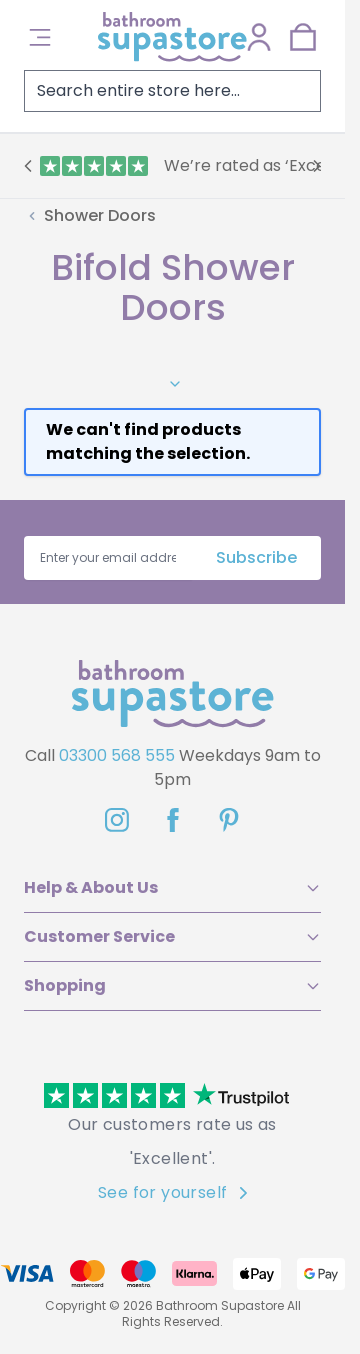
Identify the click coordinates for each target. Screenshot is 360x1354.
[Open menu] (40, 37)
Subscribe (256, 557)
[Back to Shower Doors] (90, 216)
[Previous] (28, 166)
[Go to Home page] (172, 37)
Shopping (172, 985)
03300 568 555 (117, 755)
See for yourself (172, 1192)
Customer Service (172, 936)
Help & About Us (172, 887)
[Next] (317, 166)
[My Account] (259, 37)
